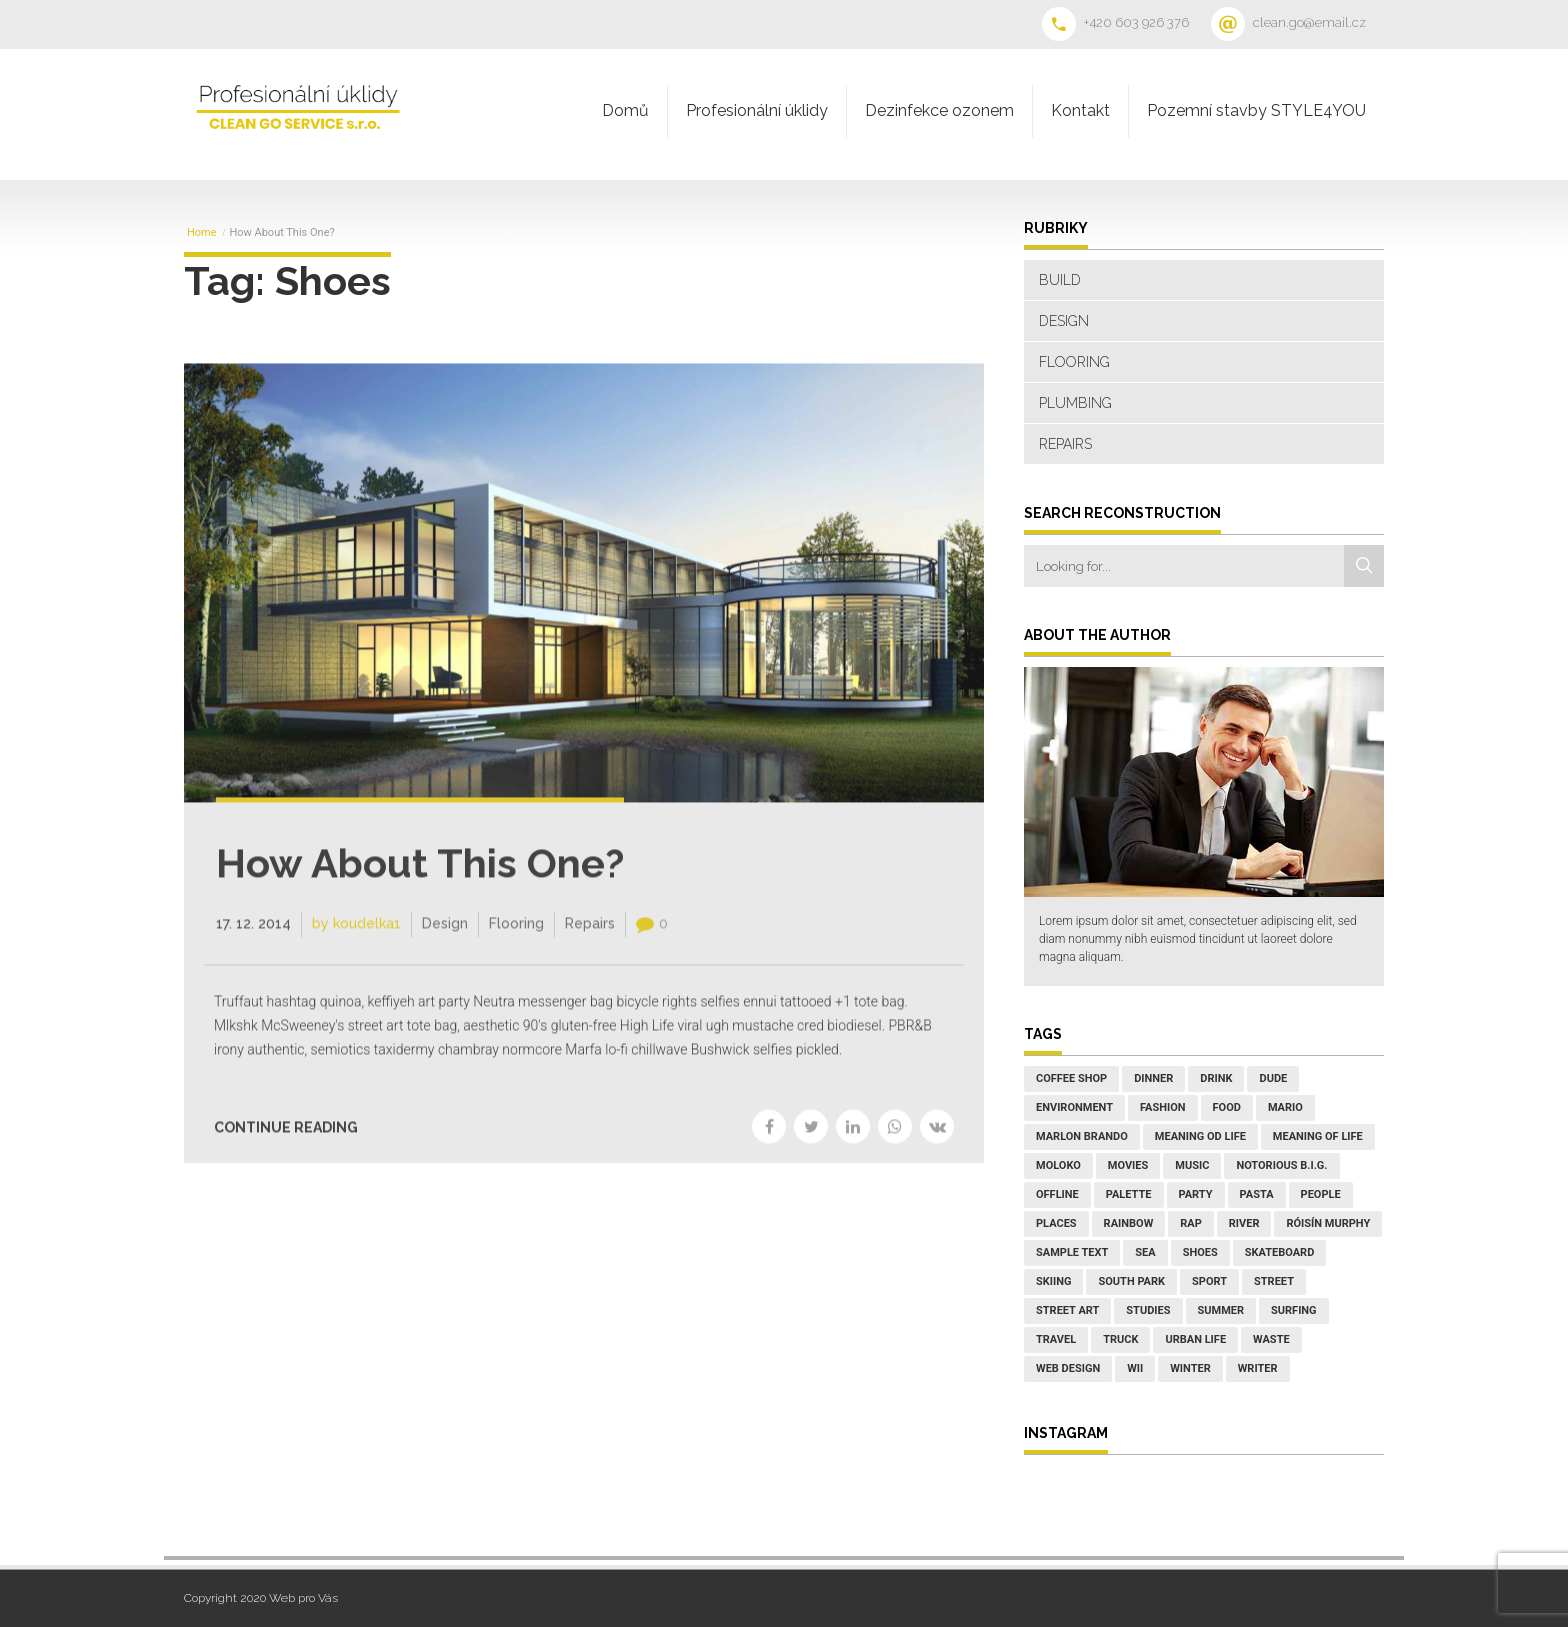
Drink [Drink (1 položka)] (1216, 1078)
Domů (625, 110)
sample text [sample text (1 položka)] (1072, 1252)
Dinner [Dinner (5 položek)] (1153, 1078)
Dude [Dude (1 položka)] (1273, 1078)
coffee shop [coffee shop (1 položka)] (1071, 1078)
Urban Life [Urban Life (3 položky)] (1195, 1339)
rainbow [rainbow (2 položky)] (1129, 1223)
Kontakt (1080, 110)
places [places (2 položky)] (1056, 1223)
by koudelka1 (356, 938)
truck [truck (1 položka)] (1120, 1339)
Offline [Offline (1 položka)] (1057, 1194)
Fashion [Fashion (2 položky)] (1163, 1107)
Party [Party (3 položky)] (1196, 1194)
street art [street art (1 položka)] (1067, 1310)
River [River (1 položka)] (1244, 1223)
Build (1060, 280)
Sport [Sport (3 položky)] (1209, 1281)
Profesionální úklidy (757, 110)
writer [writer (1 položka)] (1258, 1368)
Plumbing (1075, 403)
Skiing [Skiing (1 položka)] (1053, 1281)
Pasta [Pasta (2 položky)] (1257, 1194)
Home (202, 233)
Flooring (516, 938)
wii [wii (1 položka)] (1135, 1368)
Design (445, 938)
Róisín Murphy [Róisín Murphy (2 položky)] (1328, 1223)
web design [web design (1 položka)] (1068, 1368)
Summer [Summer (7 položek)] (1221, 1310)
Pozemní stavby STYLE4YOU (1256, 110)
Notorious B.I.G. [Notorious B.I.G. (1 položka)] (1281, 1165)
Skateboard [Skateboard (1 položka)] (1280, 1252)
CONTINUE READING (286, 1143)
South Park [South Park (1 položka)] (1131, 1281)
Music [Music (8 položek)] (1192, 1165)
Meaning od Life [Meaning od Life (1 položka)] (1200, 1136)
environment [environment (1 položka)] (1074, 1107)
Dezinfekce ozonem (939, 110)
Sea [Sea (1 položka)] (1145, 1252)
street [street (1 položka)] (1274, 1281)
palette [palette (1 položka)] (1129, 1194)
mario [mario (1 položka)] (1285, 1107)
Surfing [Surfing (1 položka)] (1294, 1310)
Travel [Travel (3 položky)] (1056, 1339)
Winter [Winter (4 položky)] (1190, 1368)
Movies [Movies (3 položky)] (1128, 1165)
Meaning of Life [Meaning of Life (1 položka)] (1318, 1136)
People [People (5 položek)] (1321, 1194)
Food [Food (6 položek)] (1227, 1107)
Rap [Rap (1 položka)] (1191, 1223)
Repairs (590, 938)
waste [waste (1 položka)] (1271, 1339)
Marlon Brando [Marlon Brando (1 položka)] (1082, 1136)
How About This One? (420, 877)
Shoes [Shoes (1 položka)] (1200, 1252)
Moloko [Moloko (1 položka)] (1058, 1165)
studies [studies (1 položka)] (1148, 1310)
